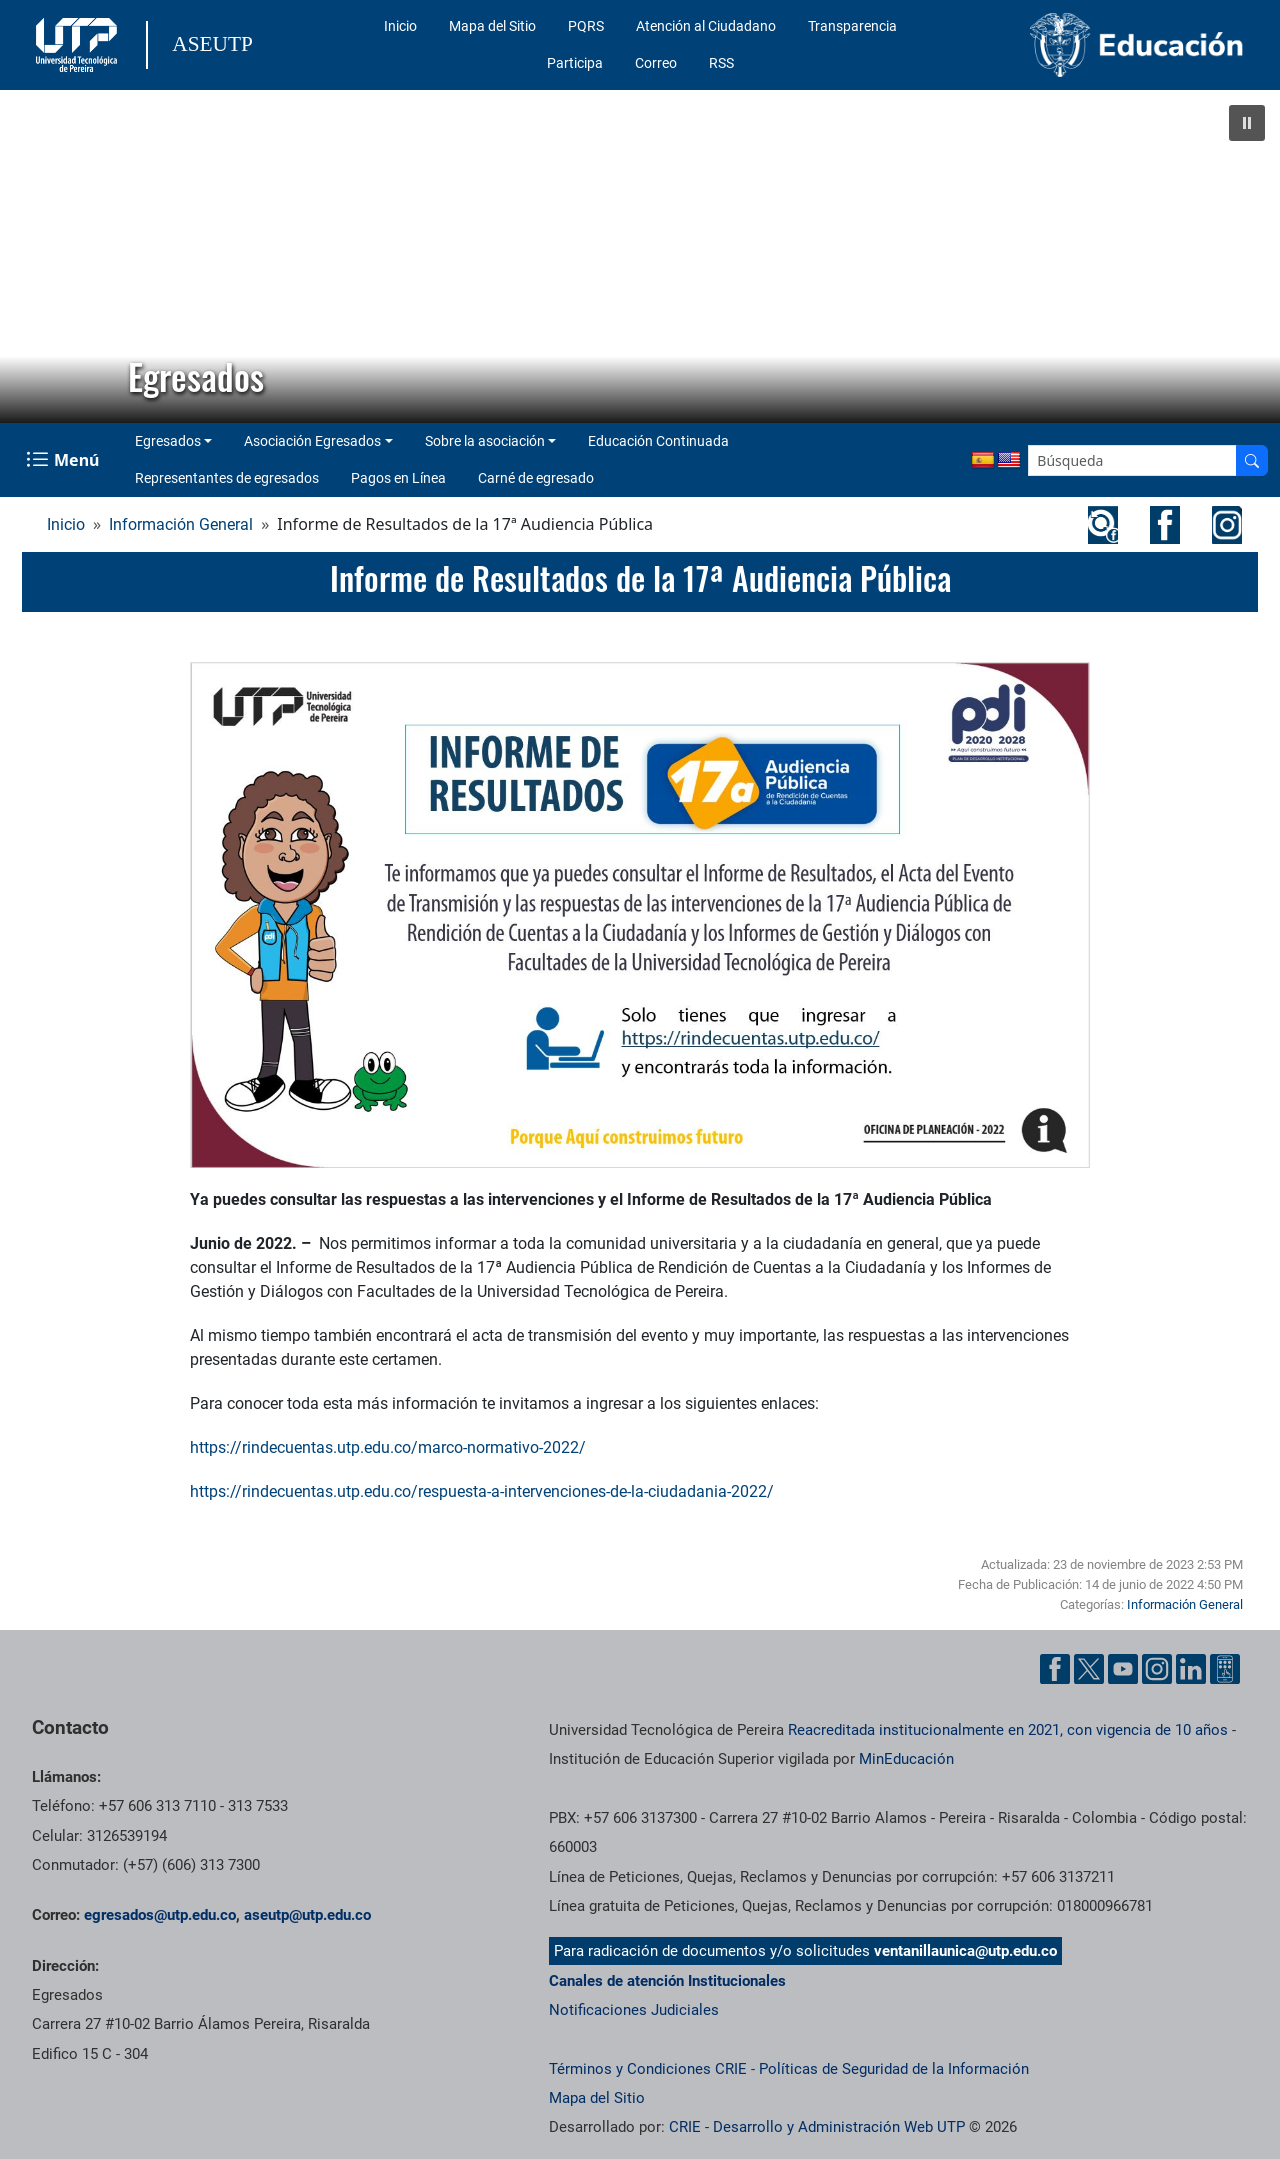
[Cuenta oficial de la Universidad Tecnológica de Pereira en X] (1089, 1669)
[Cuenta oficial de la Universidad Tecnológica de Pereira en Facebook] (1055, 1669)
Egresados (168, 441)
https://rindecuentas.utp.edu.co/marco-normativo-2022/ (388, 1447)
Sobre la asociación (485, 441)
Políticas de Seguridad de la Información (894, 2069)
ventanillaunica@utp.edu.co (965, 1951)
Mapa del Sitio (492, 26)
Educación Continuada (658, 441)
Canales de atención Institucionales (667, 1981)
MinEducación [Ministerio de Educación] (906, 1759)
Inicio (400, 26)
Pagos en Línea (398, 478)
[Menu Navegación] (64, 460)
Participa (575, 63)
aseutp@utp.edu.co (307, 1915)
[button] (1247, 123)
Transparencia (852, 26)
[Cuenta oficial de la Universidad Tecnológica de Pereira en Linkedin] (1191, 1669)
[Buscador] (1252, 460)
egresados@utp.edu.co (160, 1915)
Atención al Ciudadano (706, 26)
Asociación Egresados (312, 441)
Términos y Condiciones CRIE (648, 2069)
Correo (656, 63)
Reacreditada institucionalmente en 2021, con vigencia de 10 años (1008, 1730)
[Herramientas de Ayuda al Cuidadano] (1225, 1669)
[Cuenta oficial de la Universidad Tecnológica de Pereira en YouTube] (1123, 1669)
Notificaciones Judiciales (634, 2010)
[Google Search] (1132, 460)
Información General (181, 524)
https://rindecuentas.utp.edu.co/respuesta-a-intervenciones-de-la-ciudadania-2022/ (482, 1491)
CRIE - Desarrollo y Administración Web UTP (817, 2127)
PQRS (586, 26)
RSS (721, 63)
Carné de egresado (536, 478)
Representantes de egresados (227, 478)
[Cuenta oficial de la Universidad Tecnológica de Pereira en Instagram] (1157, 1669)
